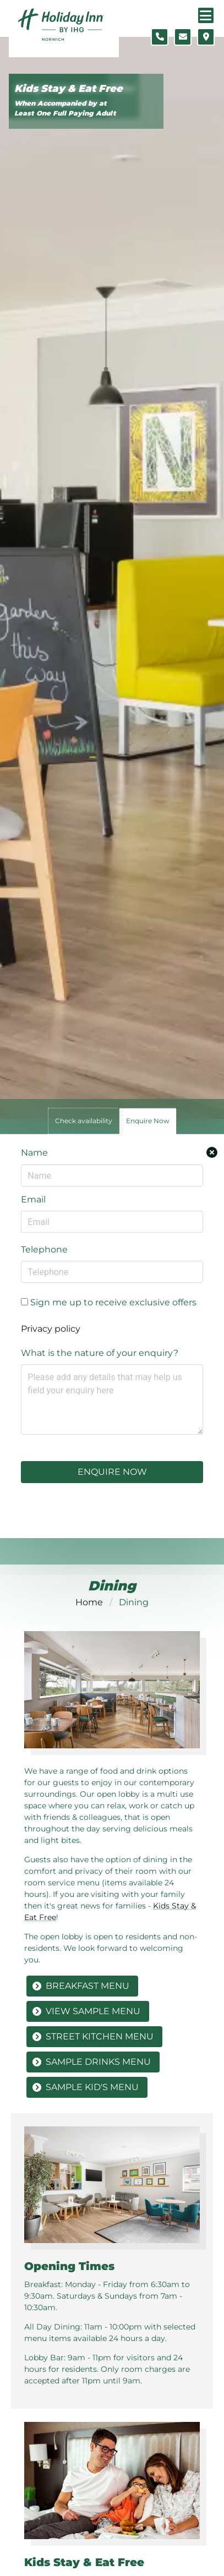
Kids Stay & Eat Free (68, 89)
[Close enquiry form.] (211, 1152)
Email (33, 1199)
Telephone (44, 1249)
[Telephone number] (159, 37)
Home (89, 1602)
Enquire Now (112, 1472)
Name (34, 1152)
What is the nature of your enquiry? (99, 1353)
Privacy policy (50, 1328)
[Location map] (206, 37)
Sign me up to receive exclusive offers (108, 1302)
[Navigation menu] (206, 15)
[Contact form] (182, 37)
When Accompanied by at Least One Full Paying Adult (65, 108)
